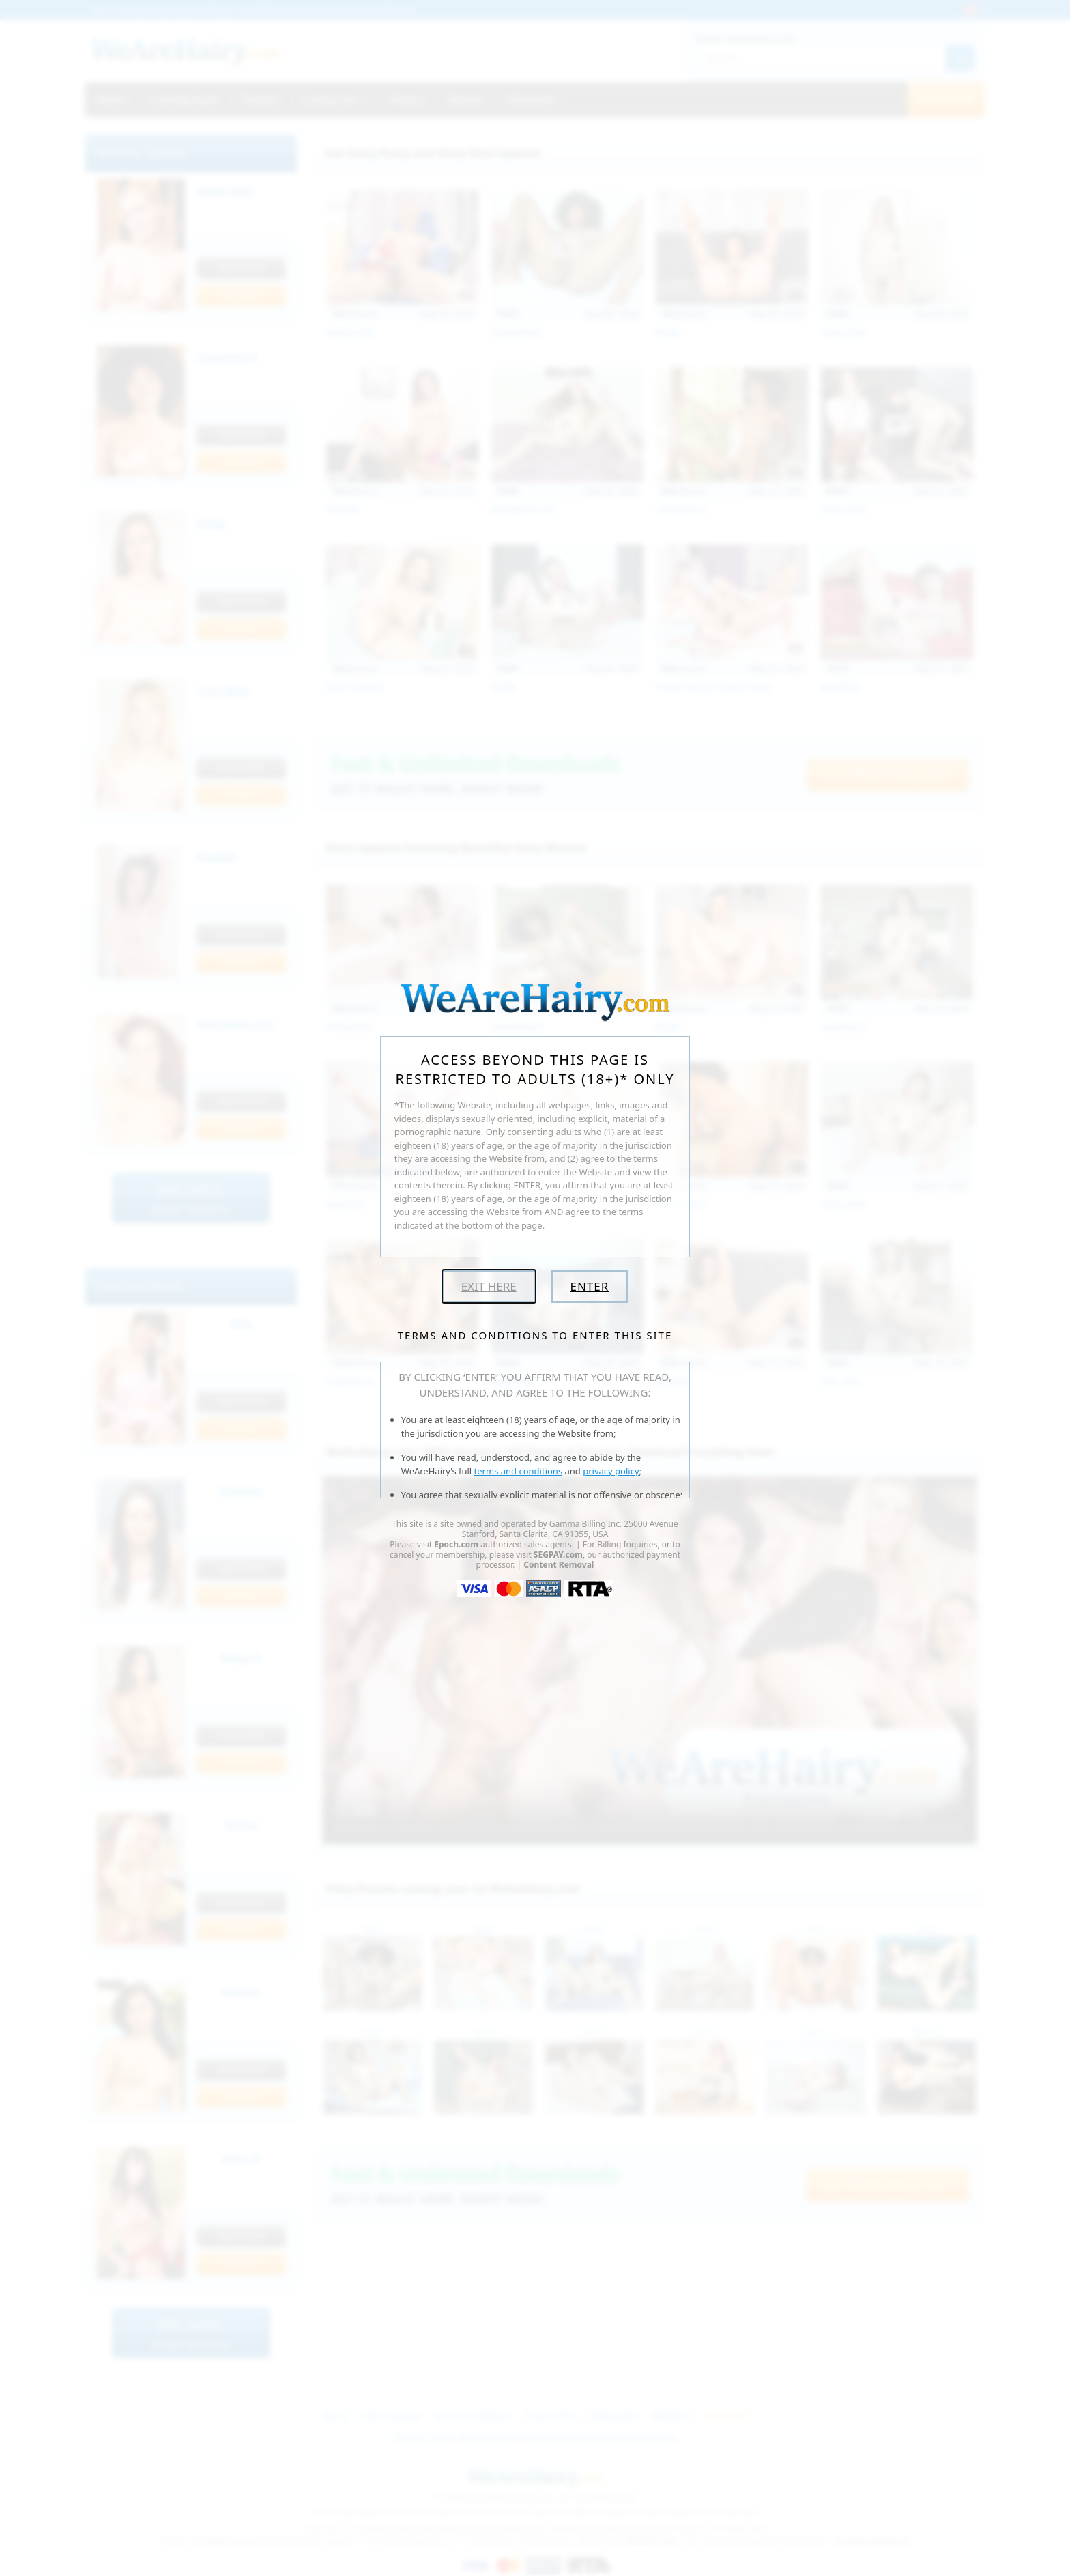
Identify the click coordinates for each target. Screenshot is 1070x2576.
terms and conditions (518, 1471)
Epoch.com (456, 1544)
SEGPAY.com (558, 1554)
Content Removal (558, 1565)
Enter (589, 1286)
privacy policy (611, 1471)
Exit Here (489, 1286)
